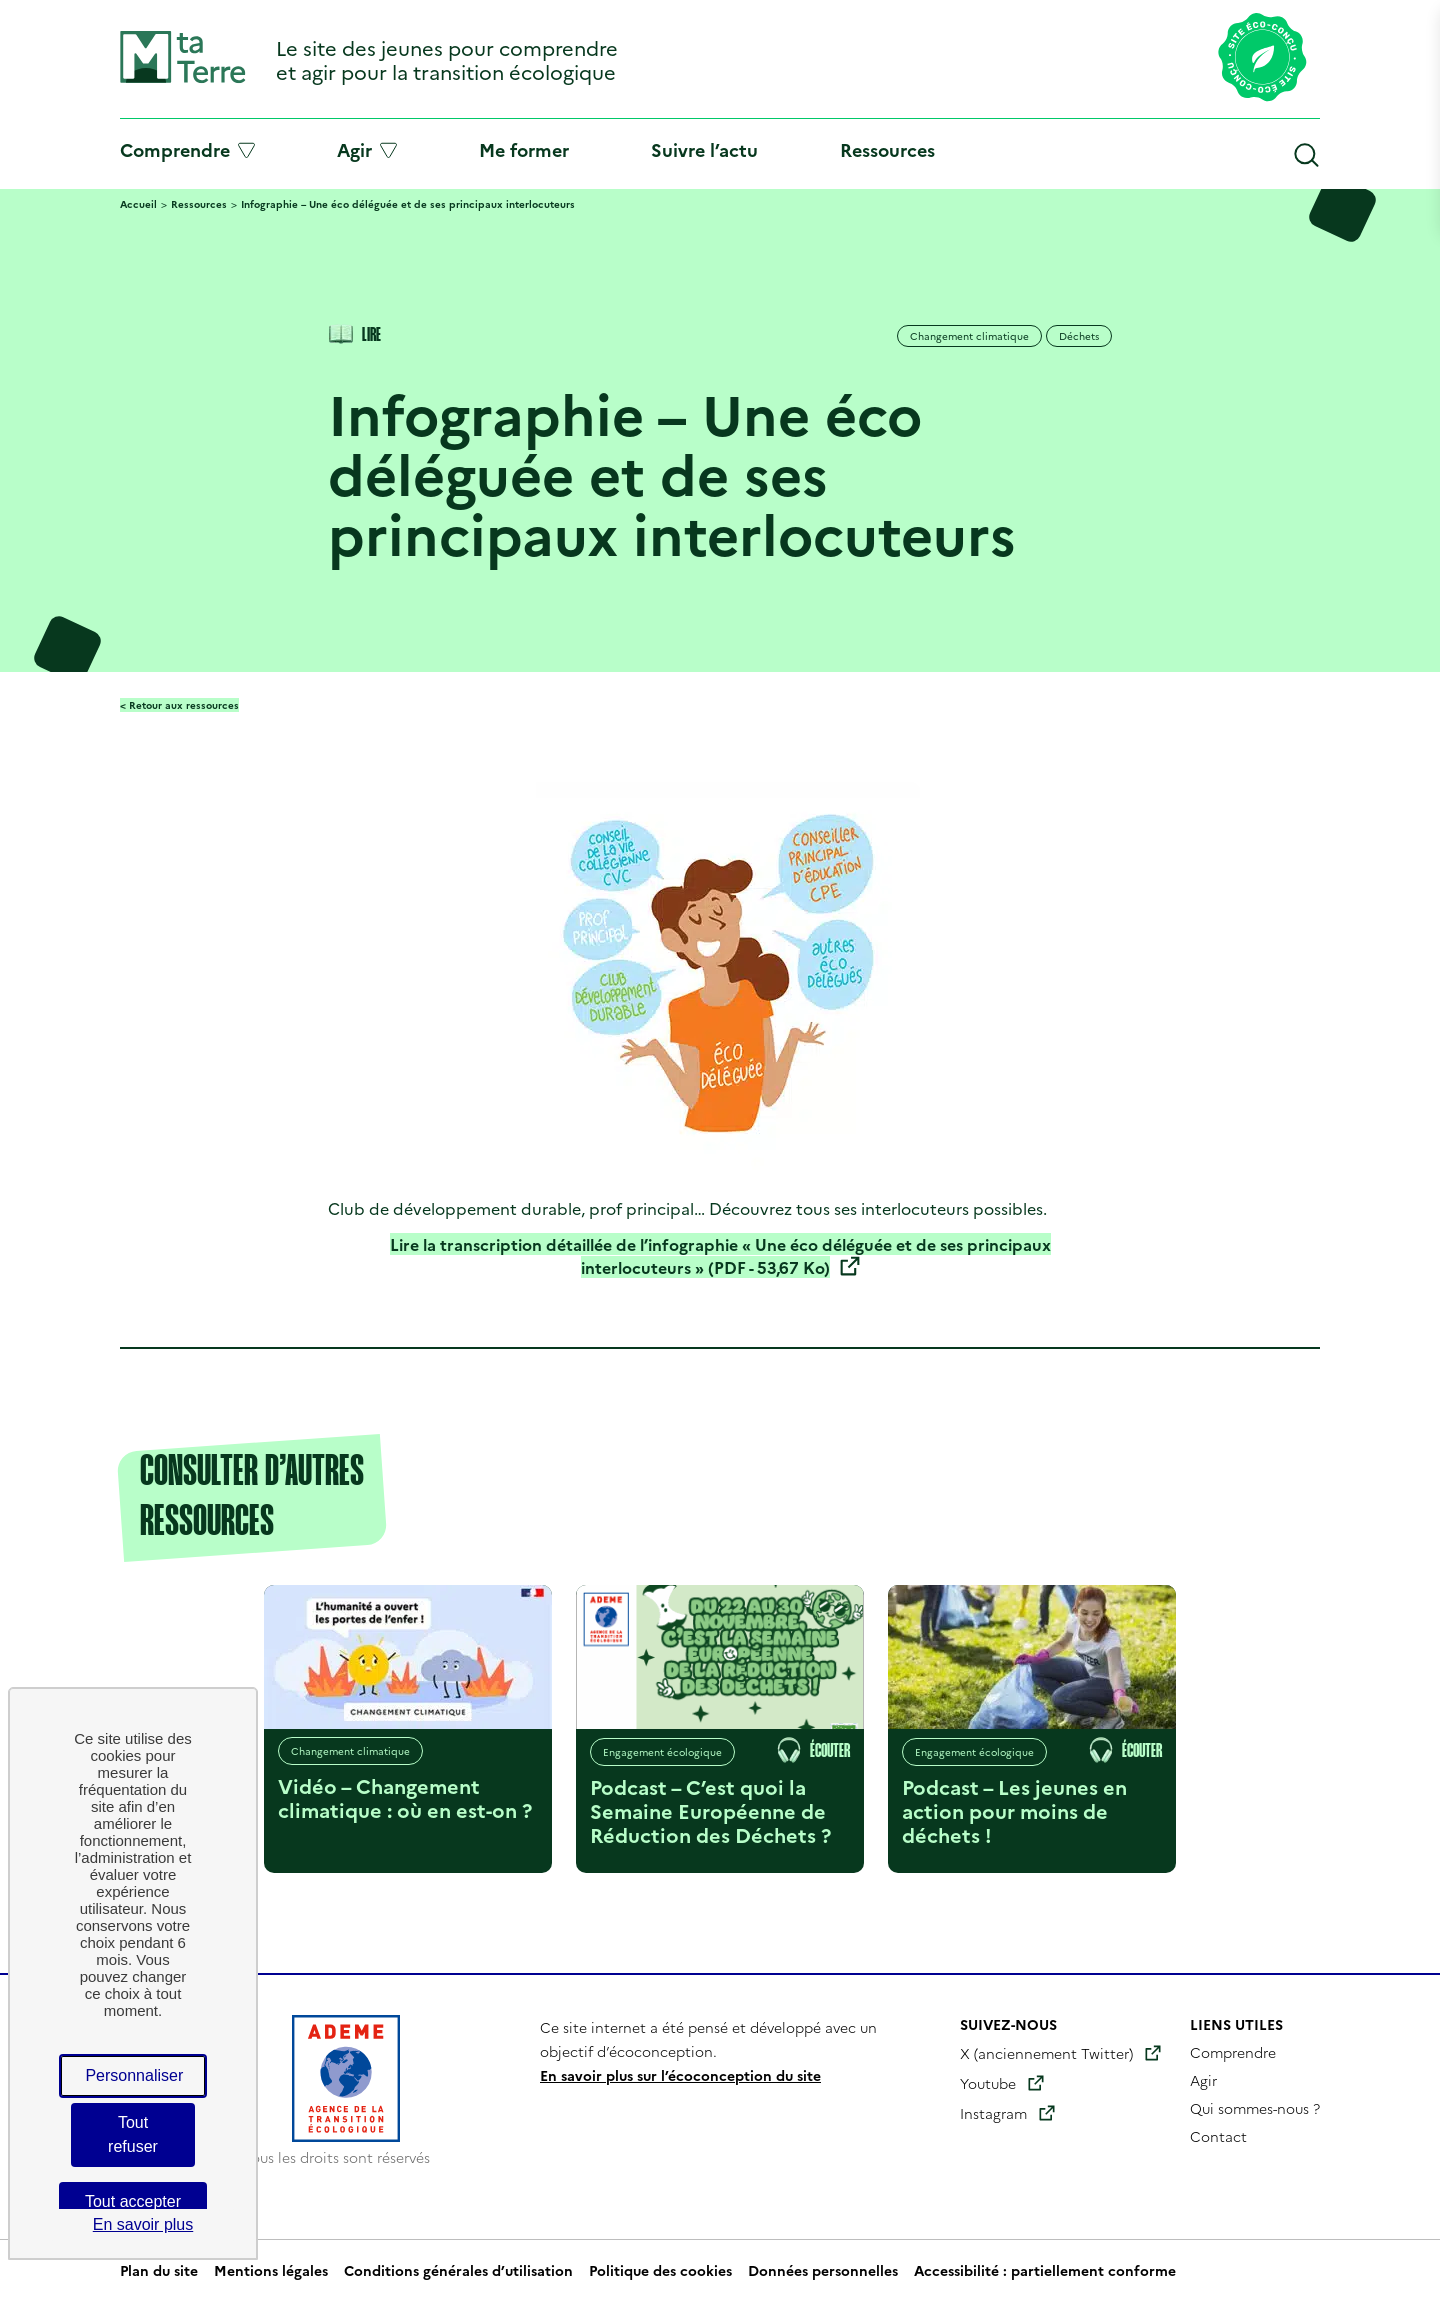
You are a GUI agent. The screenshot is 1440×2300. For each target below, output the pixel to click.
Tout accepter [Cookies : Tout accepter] (133, 2201)
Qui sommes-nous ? (1255, 2108)
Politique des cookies (660, 2270)
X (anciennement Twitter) (1046, 2053)
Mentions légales (271, 2270)
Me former (524, 149)
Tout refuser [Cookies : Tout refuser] (133, 2134)
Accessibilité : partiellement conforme (1045, 2270)
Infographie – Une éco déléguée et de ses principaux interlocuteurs (408, 204)
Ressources (887, 149)
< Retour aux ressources (179, 705)
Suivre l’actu (704, 149)
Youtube (988, 2083)
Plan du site (159, 2270)
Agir (367, 150)
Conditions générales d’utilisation (458, 2270)
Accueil (138, 204)
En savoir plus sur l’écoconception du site (680, 2075)
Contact (1218, 2136)
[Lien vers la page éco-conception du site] (1262, 59)
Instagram (993, 2113)
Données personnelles (823, 2270)
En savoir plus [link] (143, 2224)
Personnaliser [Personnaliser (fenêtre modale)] (134, 2075)
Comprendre (187, 150)
